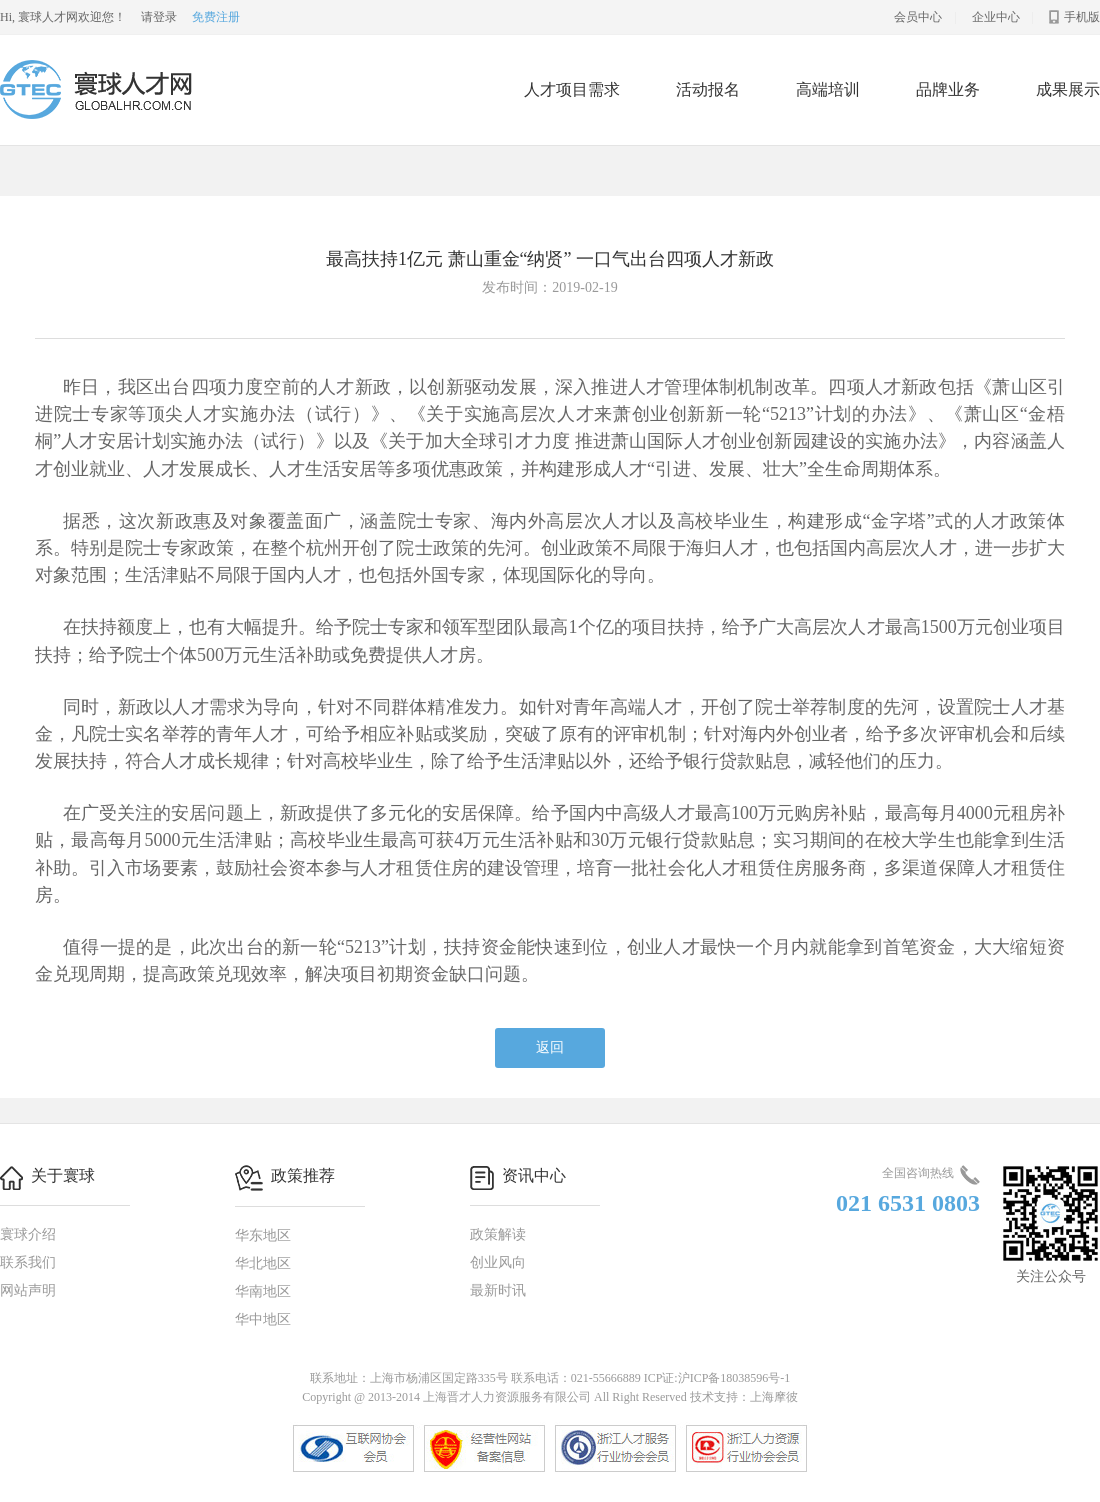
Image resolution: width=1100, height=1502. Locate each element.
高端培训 (828, 89)
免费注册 (216, 17)
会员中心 (918, 17)
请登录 (159, 17)
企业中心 (996, 17)
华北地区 (263, 1263)
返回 (550, 1047)
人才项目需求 (572, 89)
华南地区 (263, 1291)
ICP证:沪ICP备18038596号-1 (717, 1378)
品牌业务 (948, 89)
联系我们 (28, 1262)
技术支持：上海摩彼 (744, 1397)
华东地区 (263, 1235)
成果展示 (1068, 89)
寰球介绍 (28, 1234)
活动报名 (708, 89)
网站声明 (28, 1290)
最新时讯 (498, 1290)
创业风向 (498, 1262)
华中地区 (263, 1319)
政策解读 (498, 1234)
